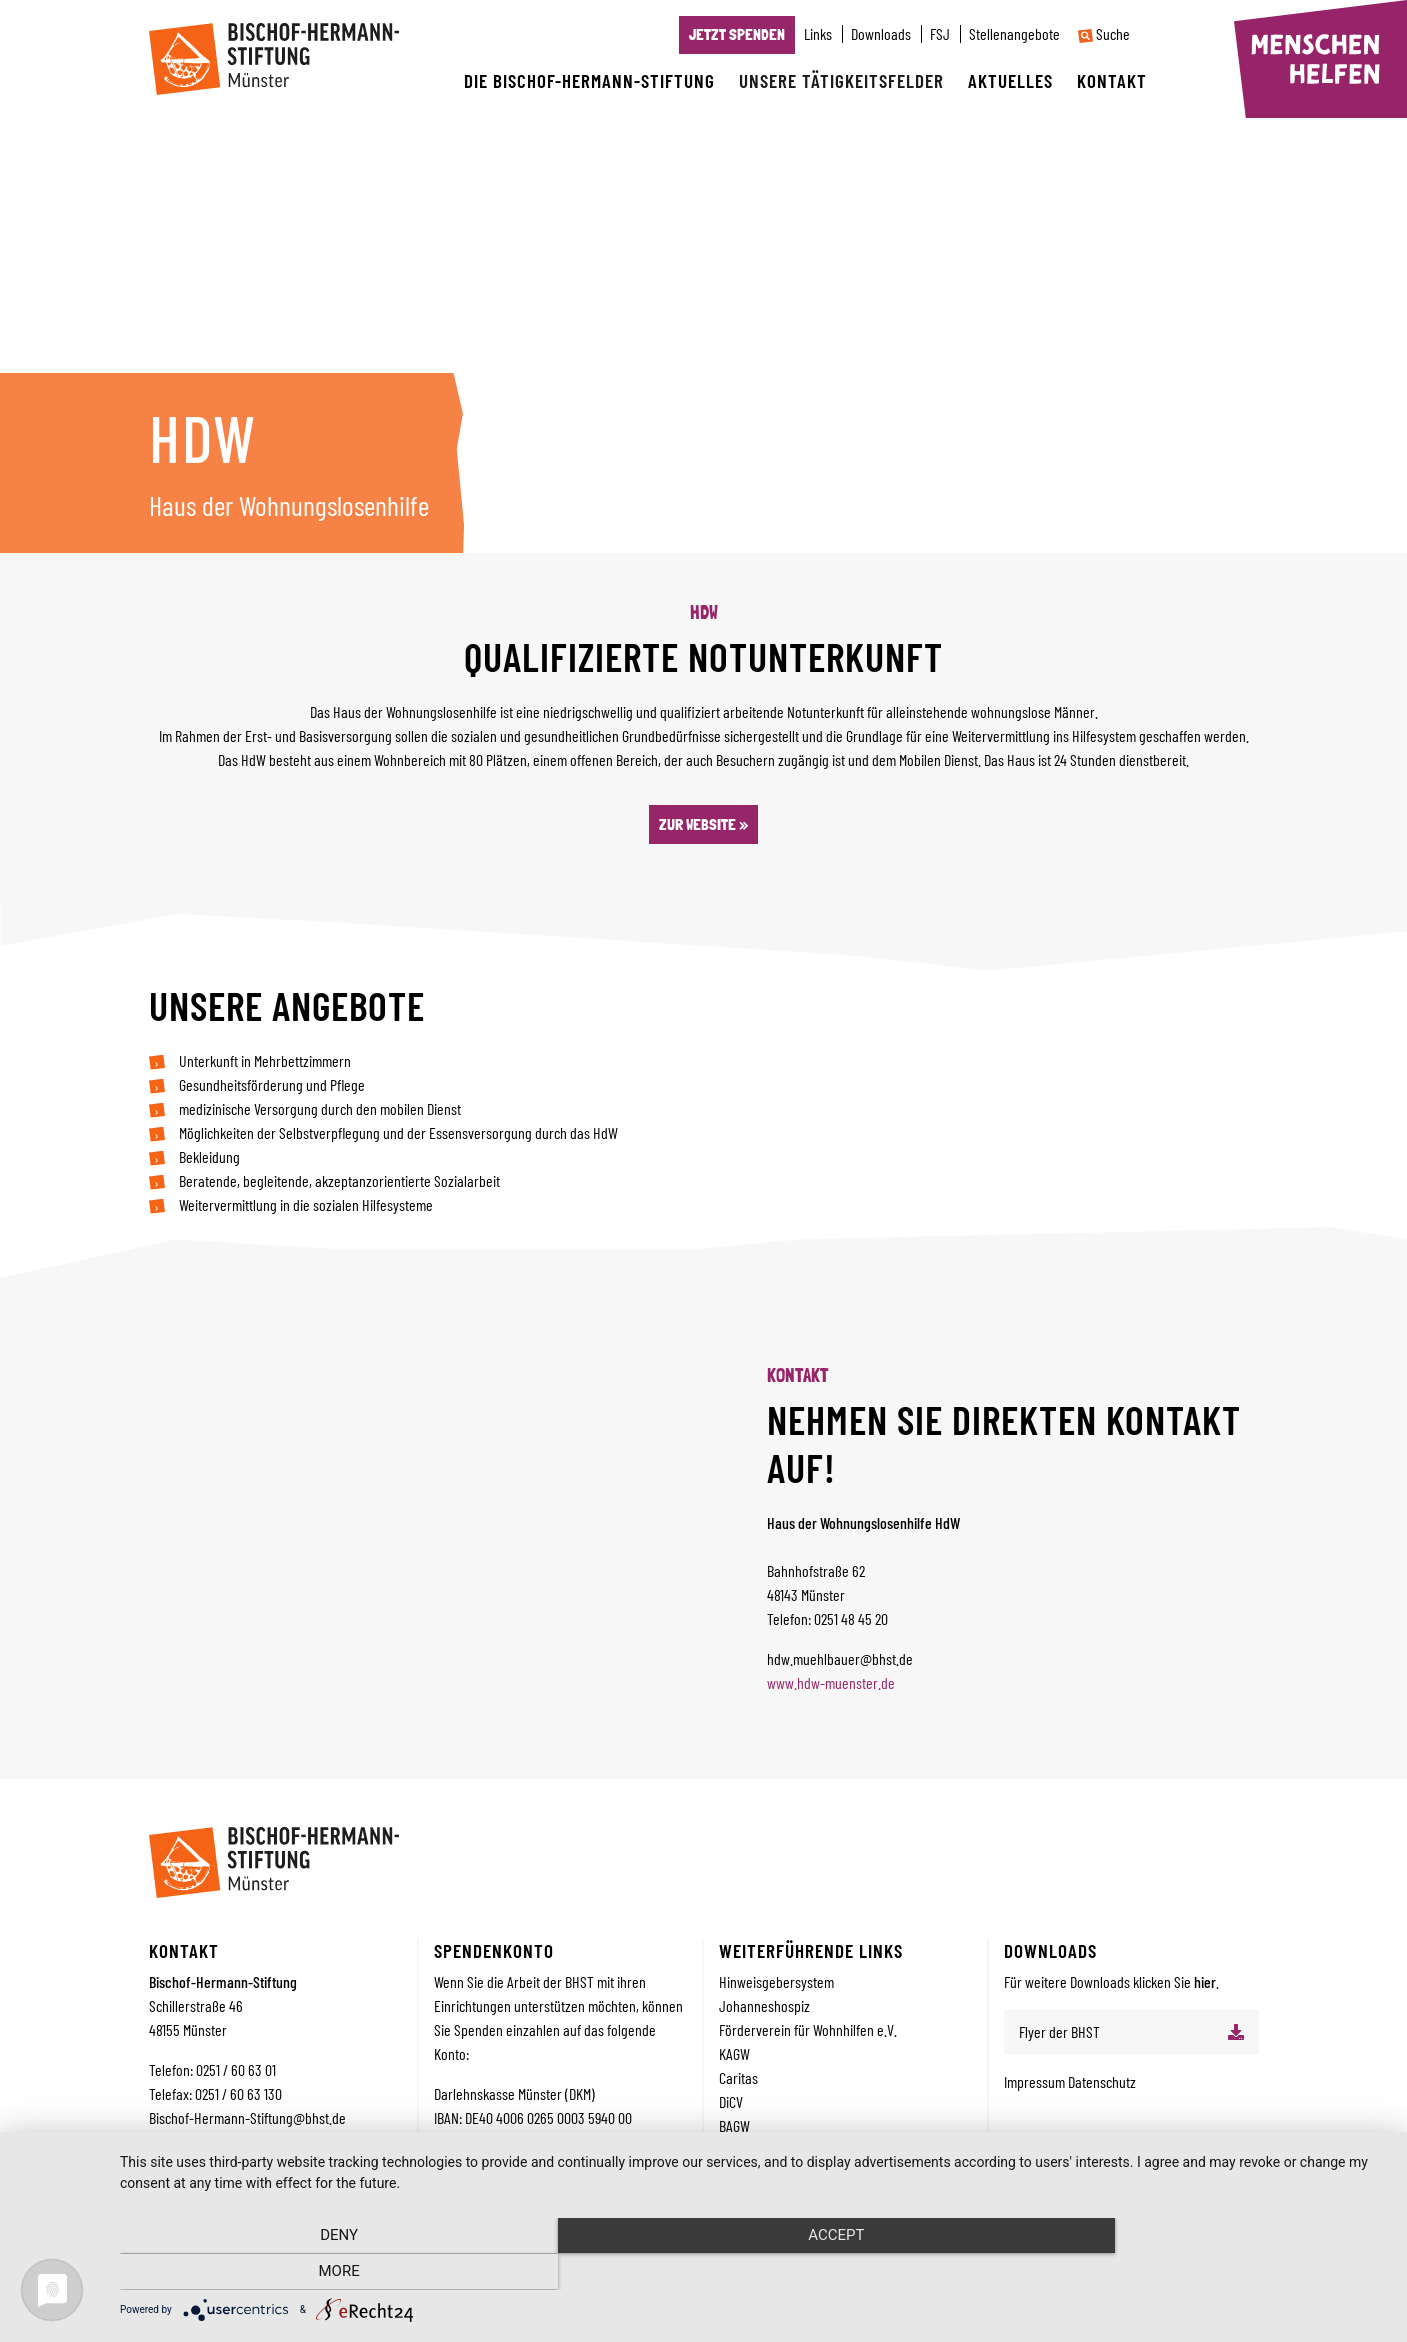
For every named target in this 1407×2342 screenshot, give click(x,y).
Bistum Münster (761, 2149)
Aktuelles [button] (1010, 80)
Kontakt (1112, 80)
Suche (1104, 34)
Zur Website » (703, 824)
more (1196, 2273)
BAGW (734, 2125)
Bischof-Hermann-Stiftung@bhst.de (247, 2117)
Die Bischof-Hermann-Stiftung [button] (589, 80)
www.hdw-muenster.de (831, 1682)
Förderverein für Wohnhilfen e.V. (808, 2029)
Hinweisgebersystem (776, 1981)
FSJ (940, 34)
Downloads (881, 34)
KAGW (734, 2053)
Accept (753, 2273)
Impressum (1036, 2081)
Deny (310, 2273)
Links (818, 34)
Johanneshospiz (764, 2005)
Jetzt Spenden (737, 35)
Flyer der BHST (1059, 2031)
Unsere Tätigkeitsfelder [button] (841, 80)
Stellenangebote (1014, 34)
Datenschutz (1102, 2081)
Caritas (738, 2077)
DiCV (731, 2101)
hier (1205, 1981)
